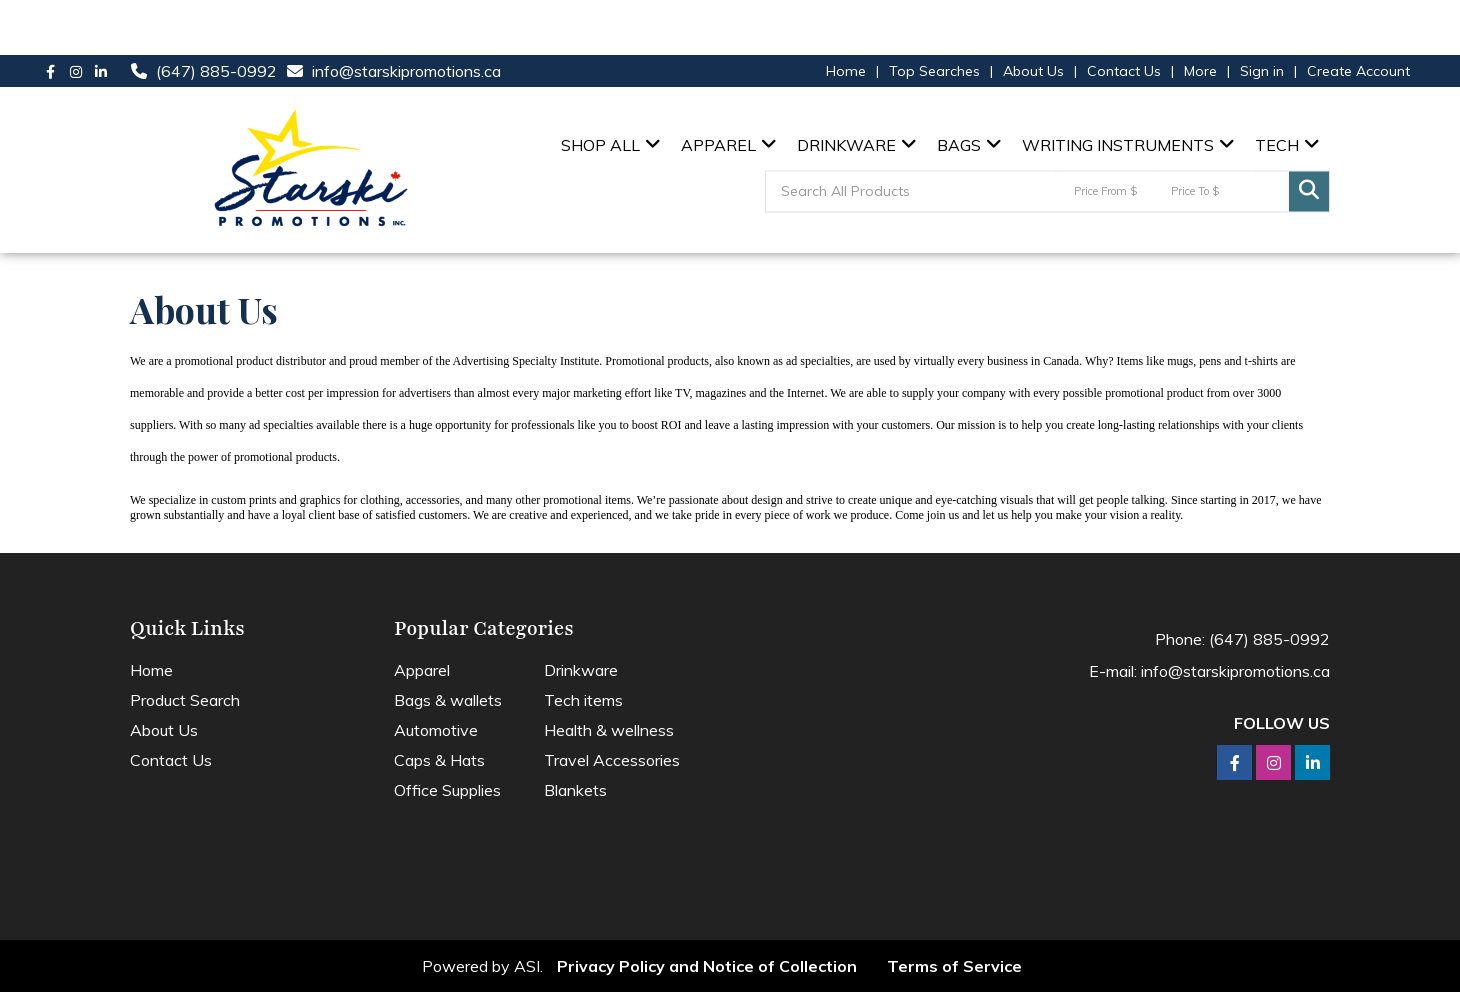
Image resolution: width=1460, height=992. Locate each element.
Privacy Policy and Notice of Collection (707, 966)
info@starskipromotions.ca (406, 71)
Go (1309, 192)
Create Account (1358, 71)
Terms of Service (954, 966)
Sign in (1262, 71)
